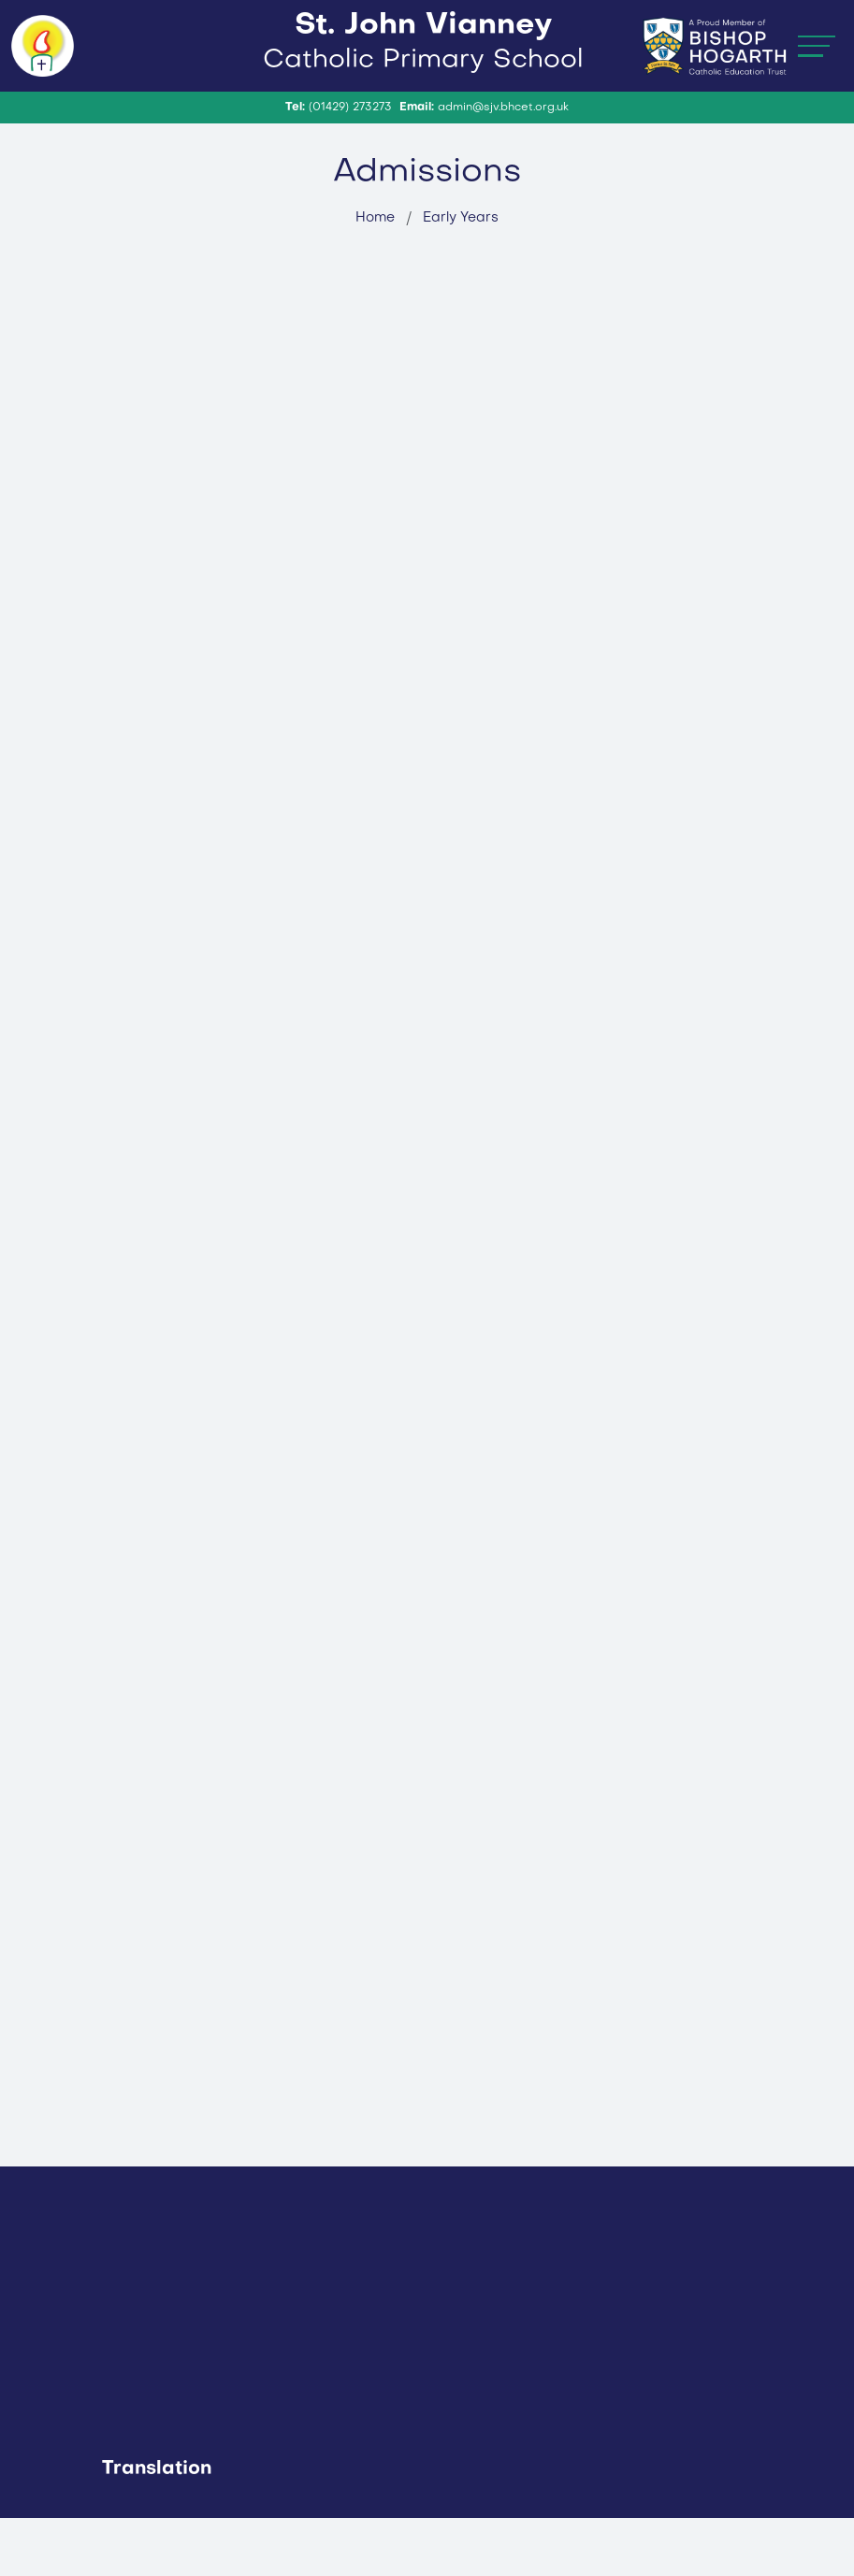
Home (375, 275)
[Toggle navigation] (816, 74)
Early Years (461, 275)
